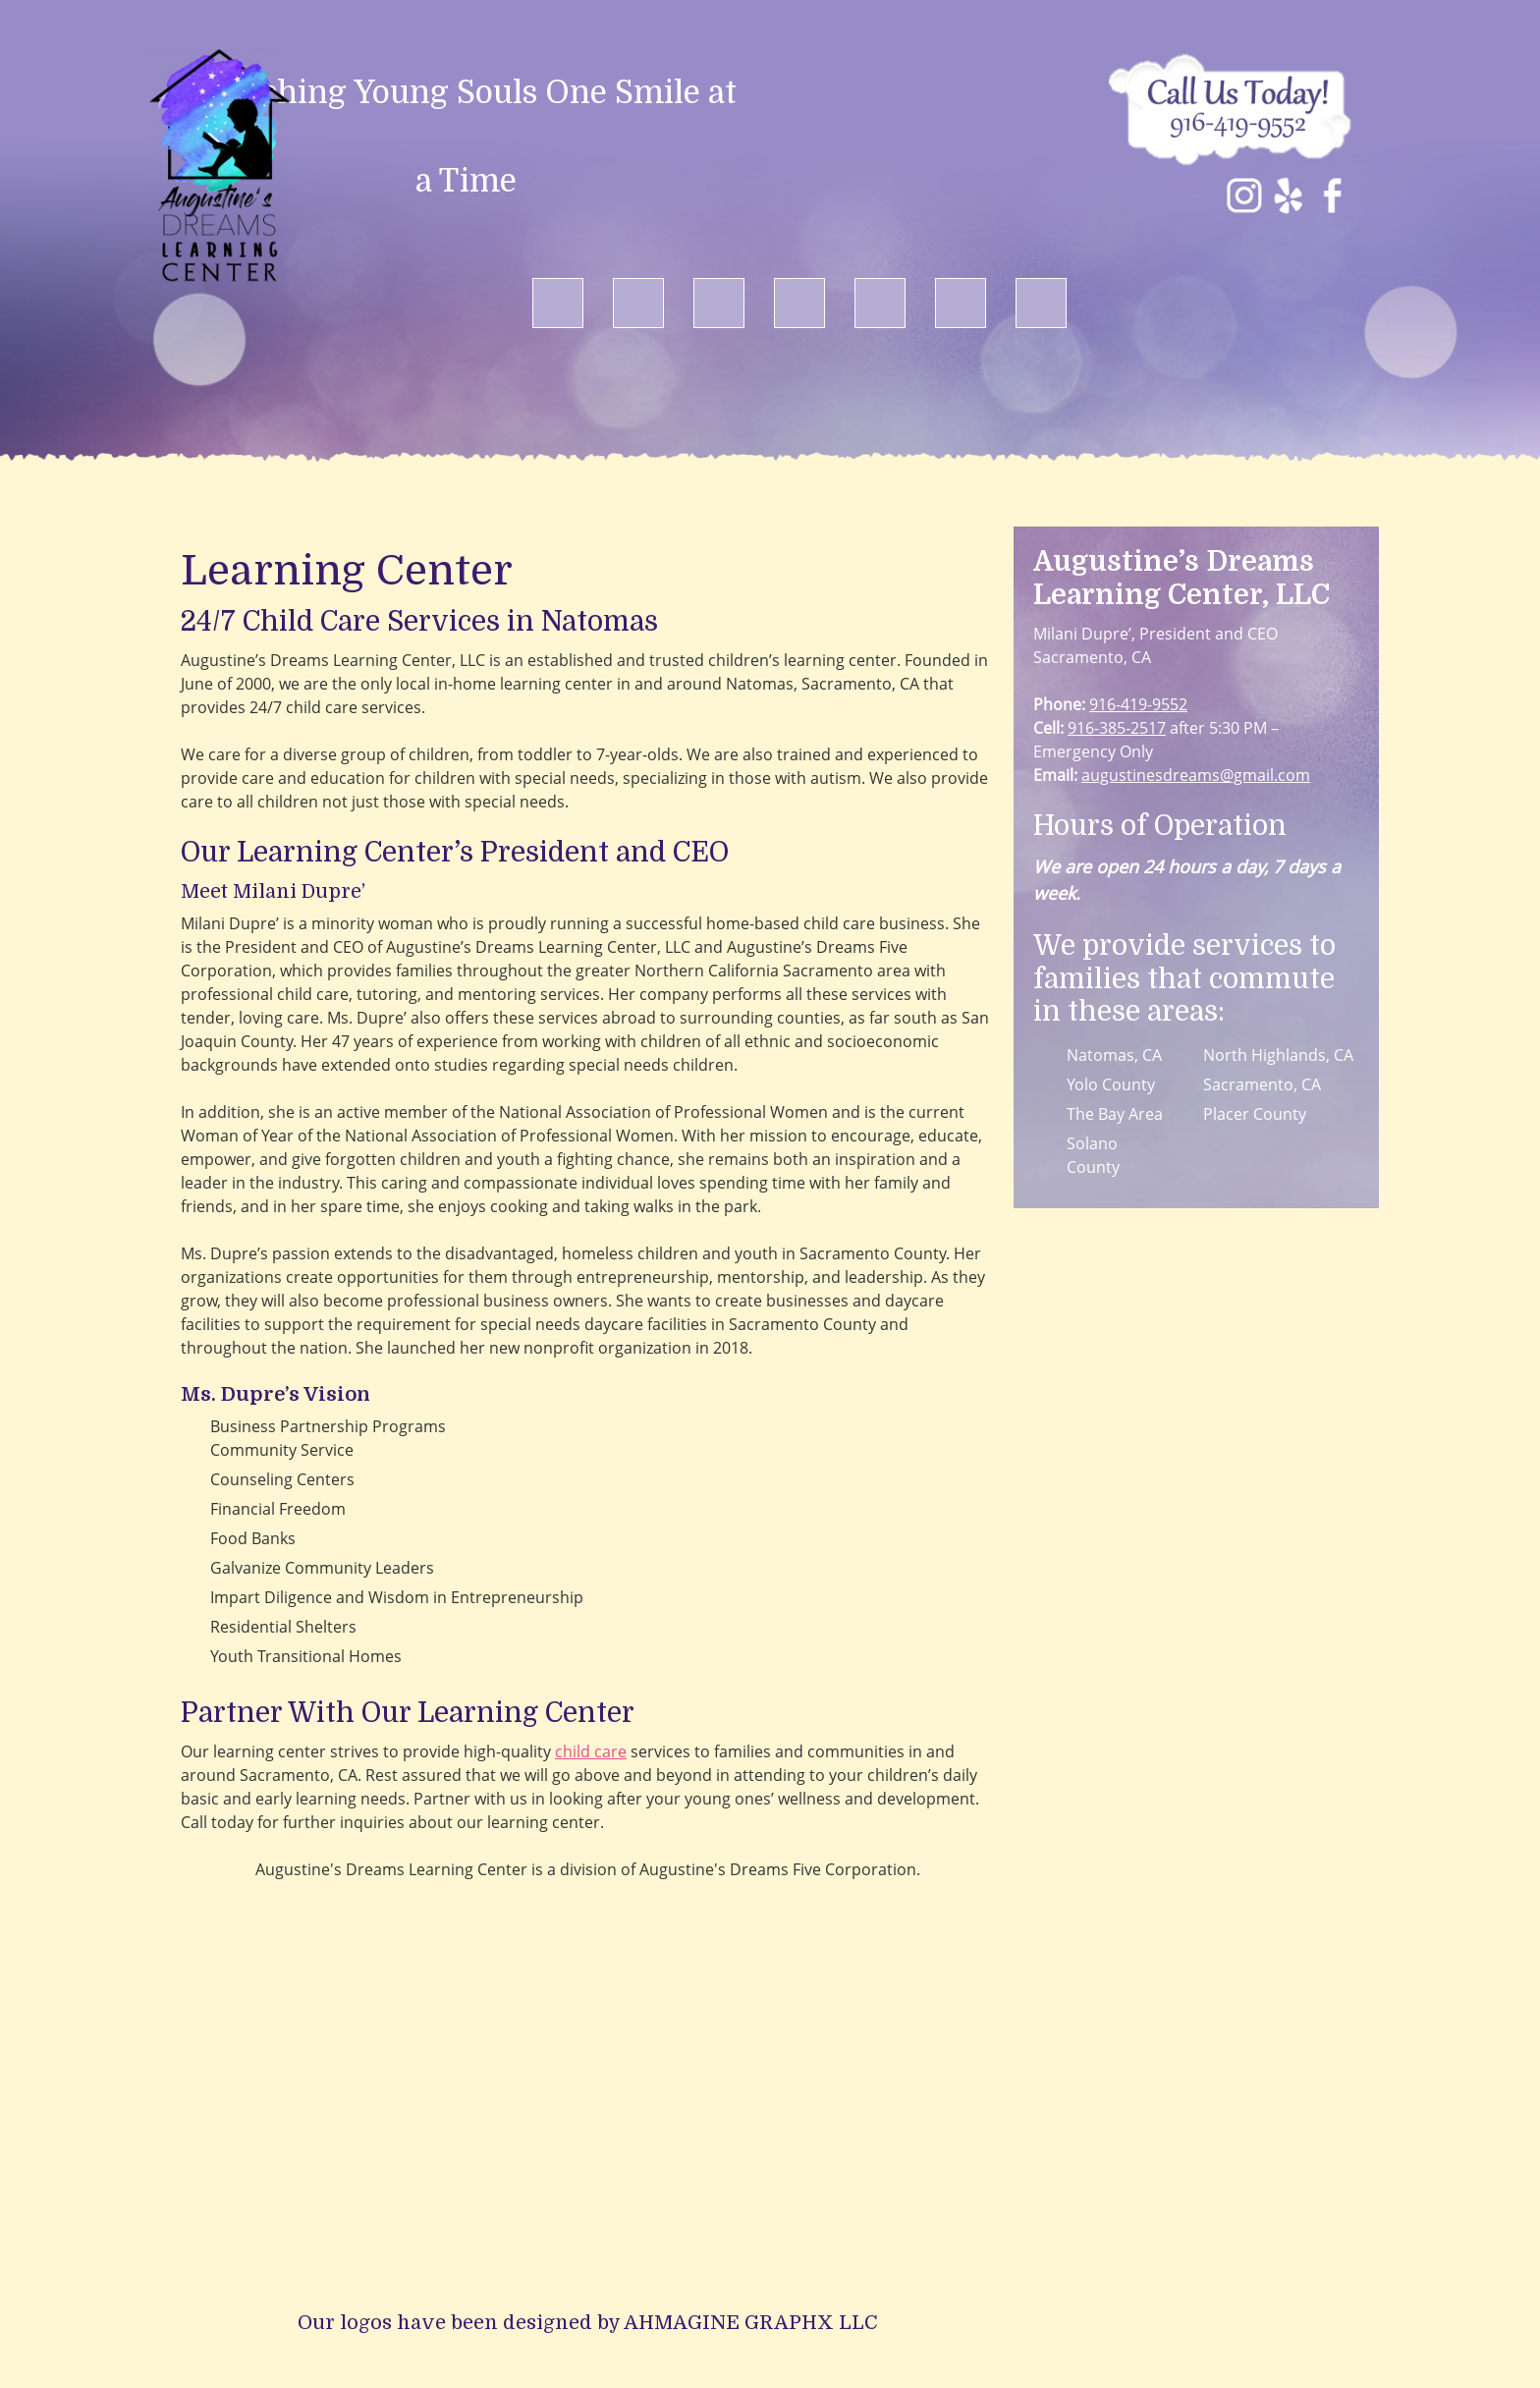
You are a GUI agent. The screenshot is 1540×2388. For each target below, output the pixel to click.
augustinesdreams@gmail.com (1195, 775)
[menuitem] (557, 303)
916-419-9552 (1138, 704)
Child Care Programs (766, 2323)
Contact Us (1079, 2323)
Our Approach (620, 2323)
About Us (516, 2323)
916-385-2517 (1117, 728)
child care (591, 1751)
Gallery (885, 2323)
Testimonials (974, 2323)
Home (443, 2323)
